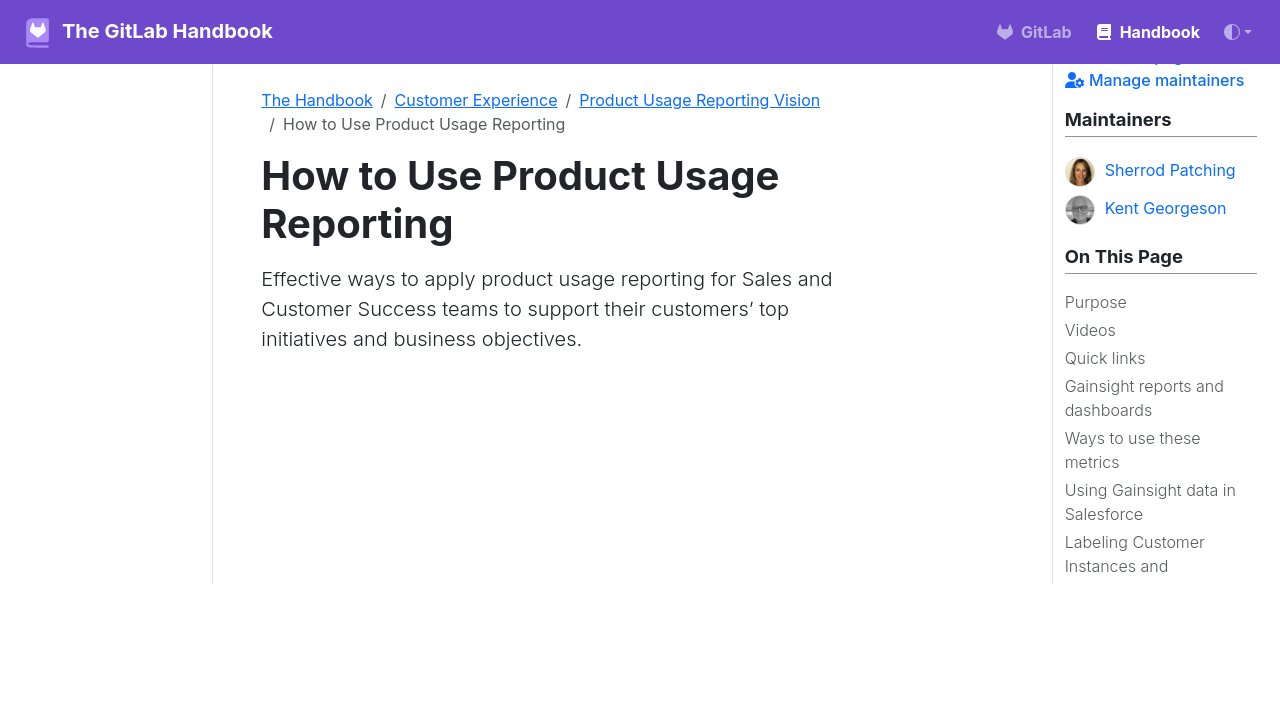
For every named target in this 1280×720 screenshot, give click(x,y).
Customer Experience (476, 100)
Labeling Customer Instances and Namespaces (1135, 566)
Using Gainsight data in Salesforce (1150, 502)
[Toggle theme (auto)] (1238, 32)
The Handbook (317, 100)
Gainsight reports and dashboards (1144, 398)
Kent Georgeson (1146, 210)
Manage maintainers (1155, 80)
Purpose (1096, 302)
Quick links (1105, 358)
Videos (1090, 330)
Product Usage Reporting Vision (699, 100)
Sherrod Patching (1150, 172)
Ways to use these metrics (1133, 450)
